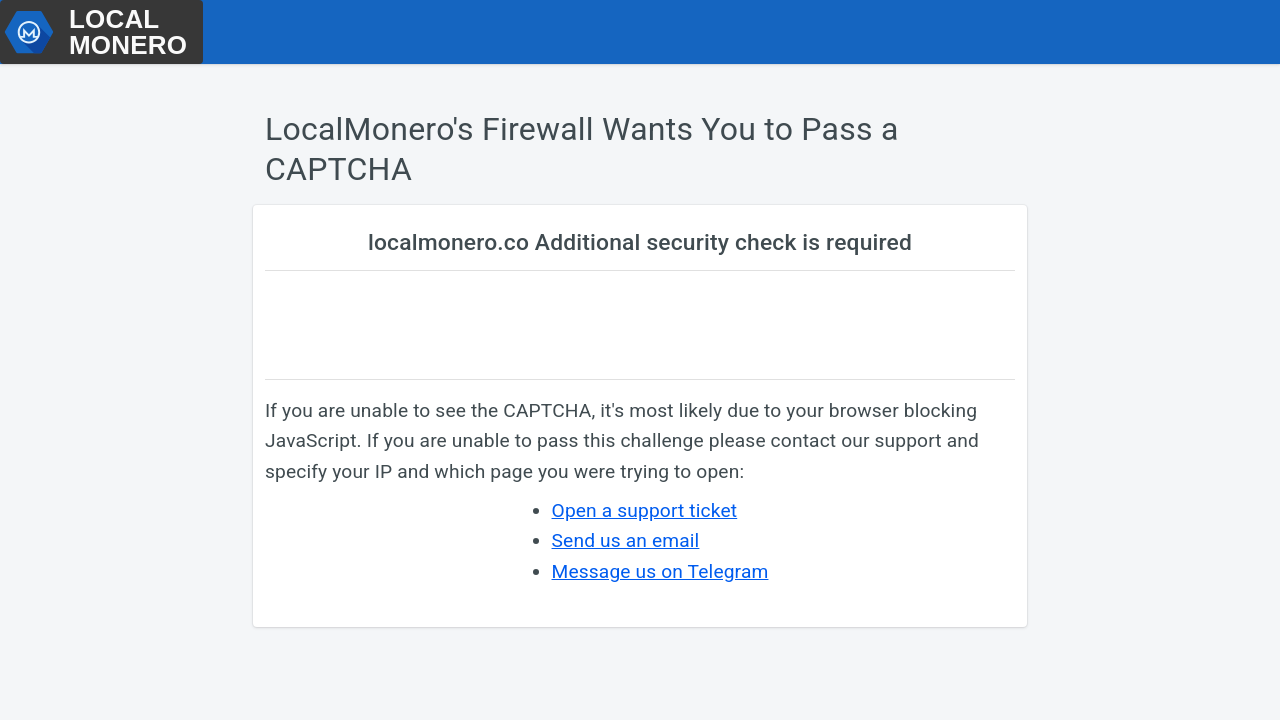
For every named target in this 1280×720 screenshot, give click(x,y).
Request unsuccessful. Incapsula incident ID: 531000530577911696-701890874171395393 (640, 360)
